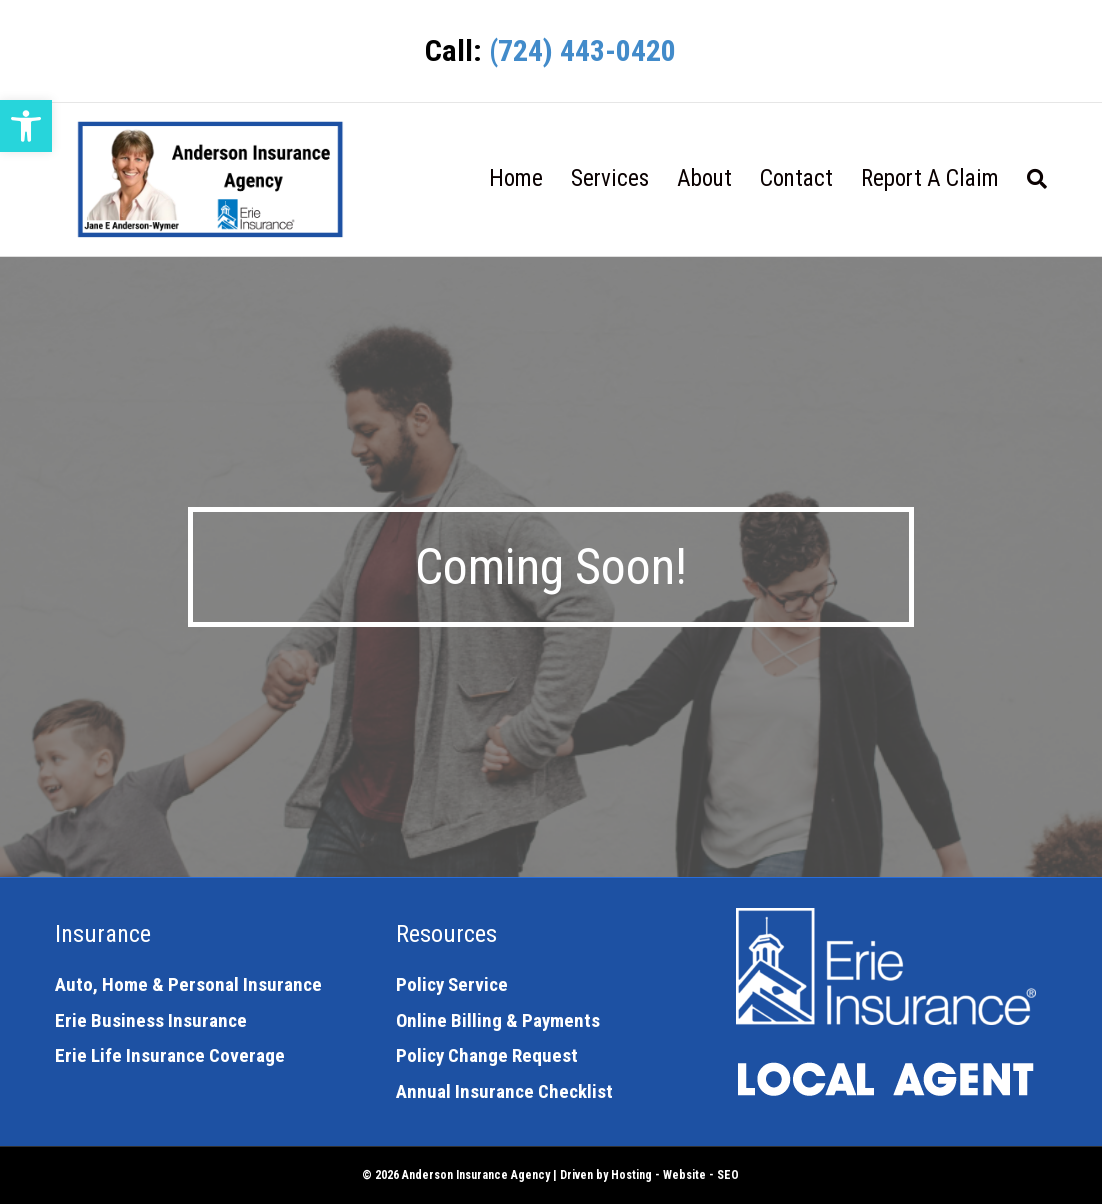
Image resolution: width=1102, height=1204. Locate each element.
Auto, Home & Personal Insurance (188, 984)
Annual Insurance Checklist (504, 1091)
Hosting (631, 1175)
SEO (728, 1175)
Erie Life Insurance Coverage (170, 1055)
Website (684, 1175)
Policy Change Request (487, 1055)
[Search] (1030, 179)
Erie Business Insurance (151, 1020)
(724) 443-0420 (582, 50)
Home (516, 178)
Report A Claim (930, 178)
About (704, 178)
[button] (26, 126)
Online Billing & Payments (498, 1020)
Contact (796, 178)
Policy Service (452, 984)
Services (610, 178)
